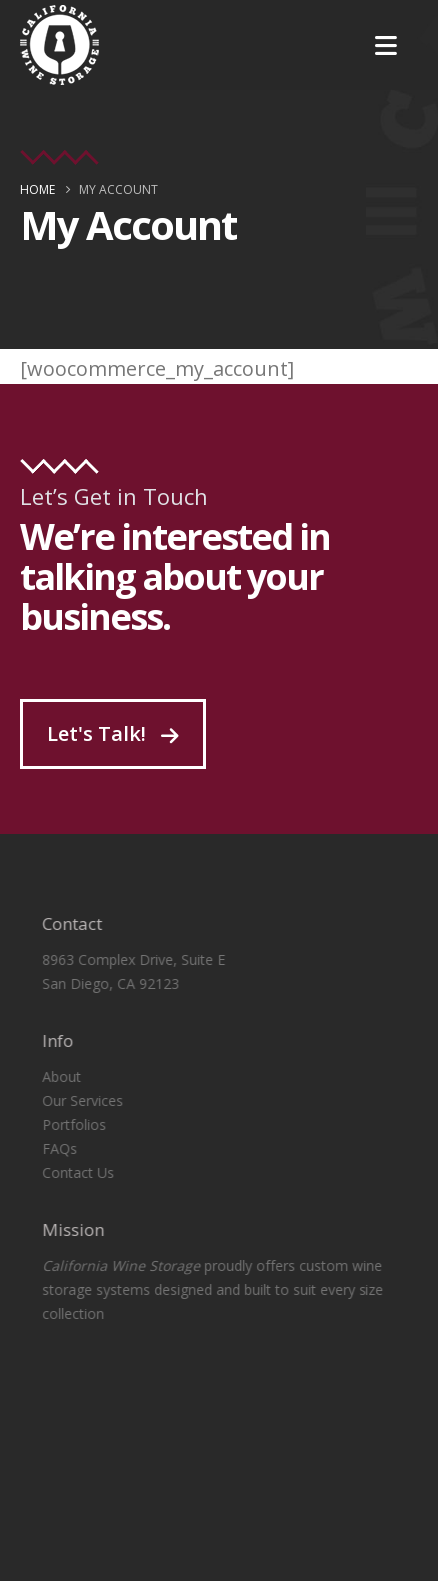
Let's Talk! (113, 733)
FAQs (50, 1148)
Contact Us (69, 1172)
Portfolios (65, 1124)
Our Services (73, 1100)
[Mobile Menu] (386, 45)
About (52, 1076)
